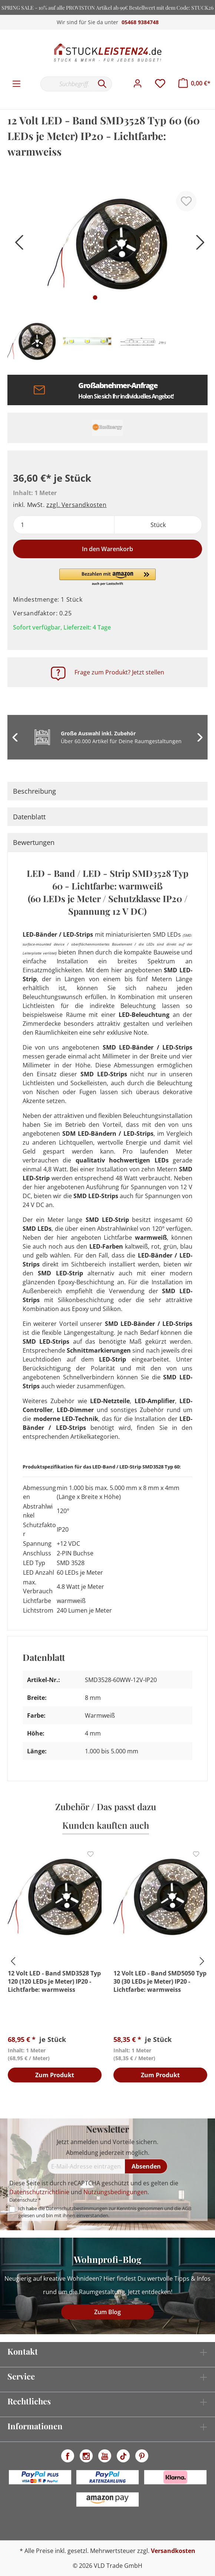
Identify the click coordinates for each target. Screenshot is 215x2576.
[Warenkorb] (194, 83)
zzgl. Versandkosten (76, 505)
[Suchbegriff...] (66, 84)
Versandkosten (173, 2551)
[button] (107, 577)
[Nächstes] (198, 245)
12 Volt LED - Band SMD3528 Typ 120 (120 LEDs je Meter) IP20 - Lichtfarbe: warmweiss (54, 1981)
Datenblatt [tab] (29, 816)
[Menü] (16, 84)
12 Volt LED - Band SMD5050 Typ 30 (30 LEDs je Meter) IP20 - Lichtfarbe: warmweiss (159, 1981)
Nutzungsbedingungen (115, 2192)
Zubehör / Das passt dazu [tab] (105, 1806)
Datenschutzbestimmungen (77, 2208)
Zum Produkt (54, 2075)
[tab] (107, 791)
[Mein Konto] (137, 83)
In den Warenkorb (107, 549)
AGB (186, 2208)
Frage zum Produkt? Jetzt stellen (119, 672)
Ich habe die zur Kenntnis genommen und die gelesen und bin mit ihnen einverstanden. (104, 2212)
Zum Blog (107, 2312)
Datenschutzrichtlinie (39, 2192)
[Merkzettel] (160, 83)
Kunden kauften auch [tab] (105, 1825)
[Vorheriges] (16, 245)
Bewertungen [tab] (33, 842)
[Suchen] (102, 84)
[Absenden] (146, 2166)
